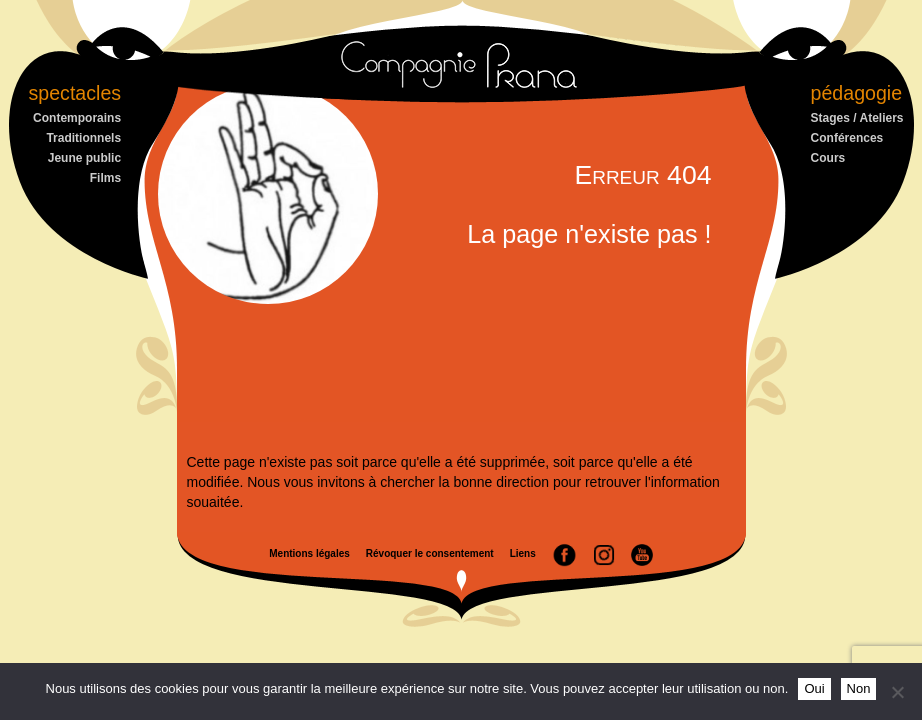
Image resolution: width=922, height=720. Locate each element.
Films (105, 178)
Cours (828, 158)
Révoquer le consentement (430, 553)
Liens (523, 553)
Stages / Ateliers (857, 118)
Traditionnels (83, 138)
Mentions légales (309, 553)
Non (859, 688)
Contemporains (77, 118)
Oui (814, 688)
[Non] (897, 692)
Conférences (847, 138)
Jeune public (84, 158)
